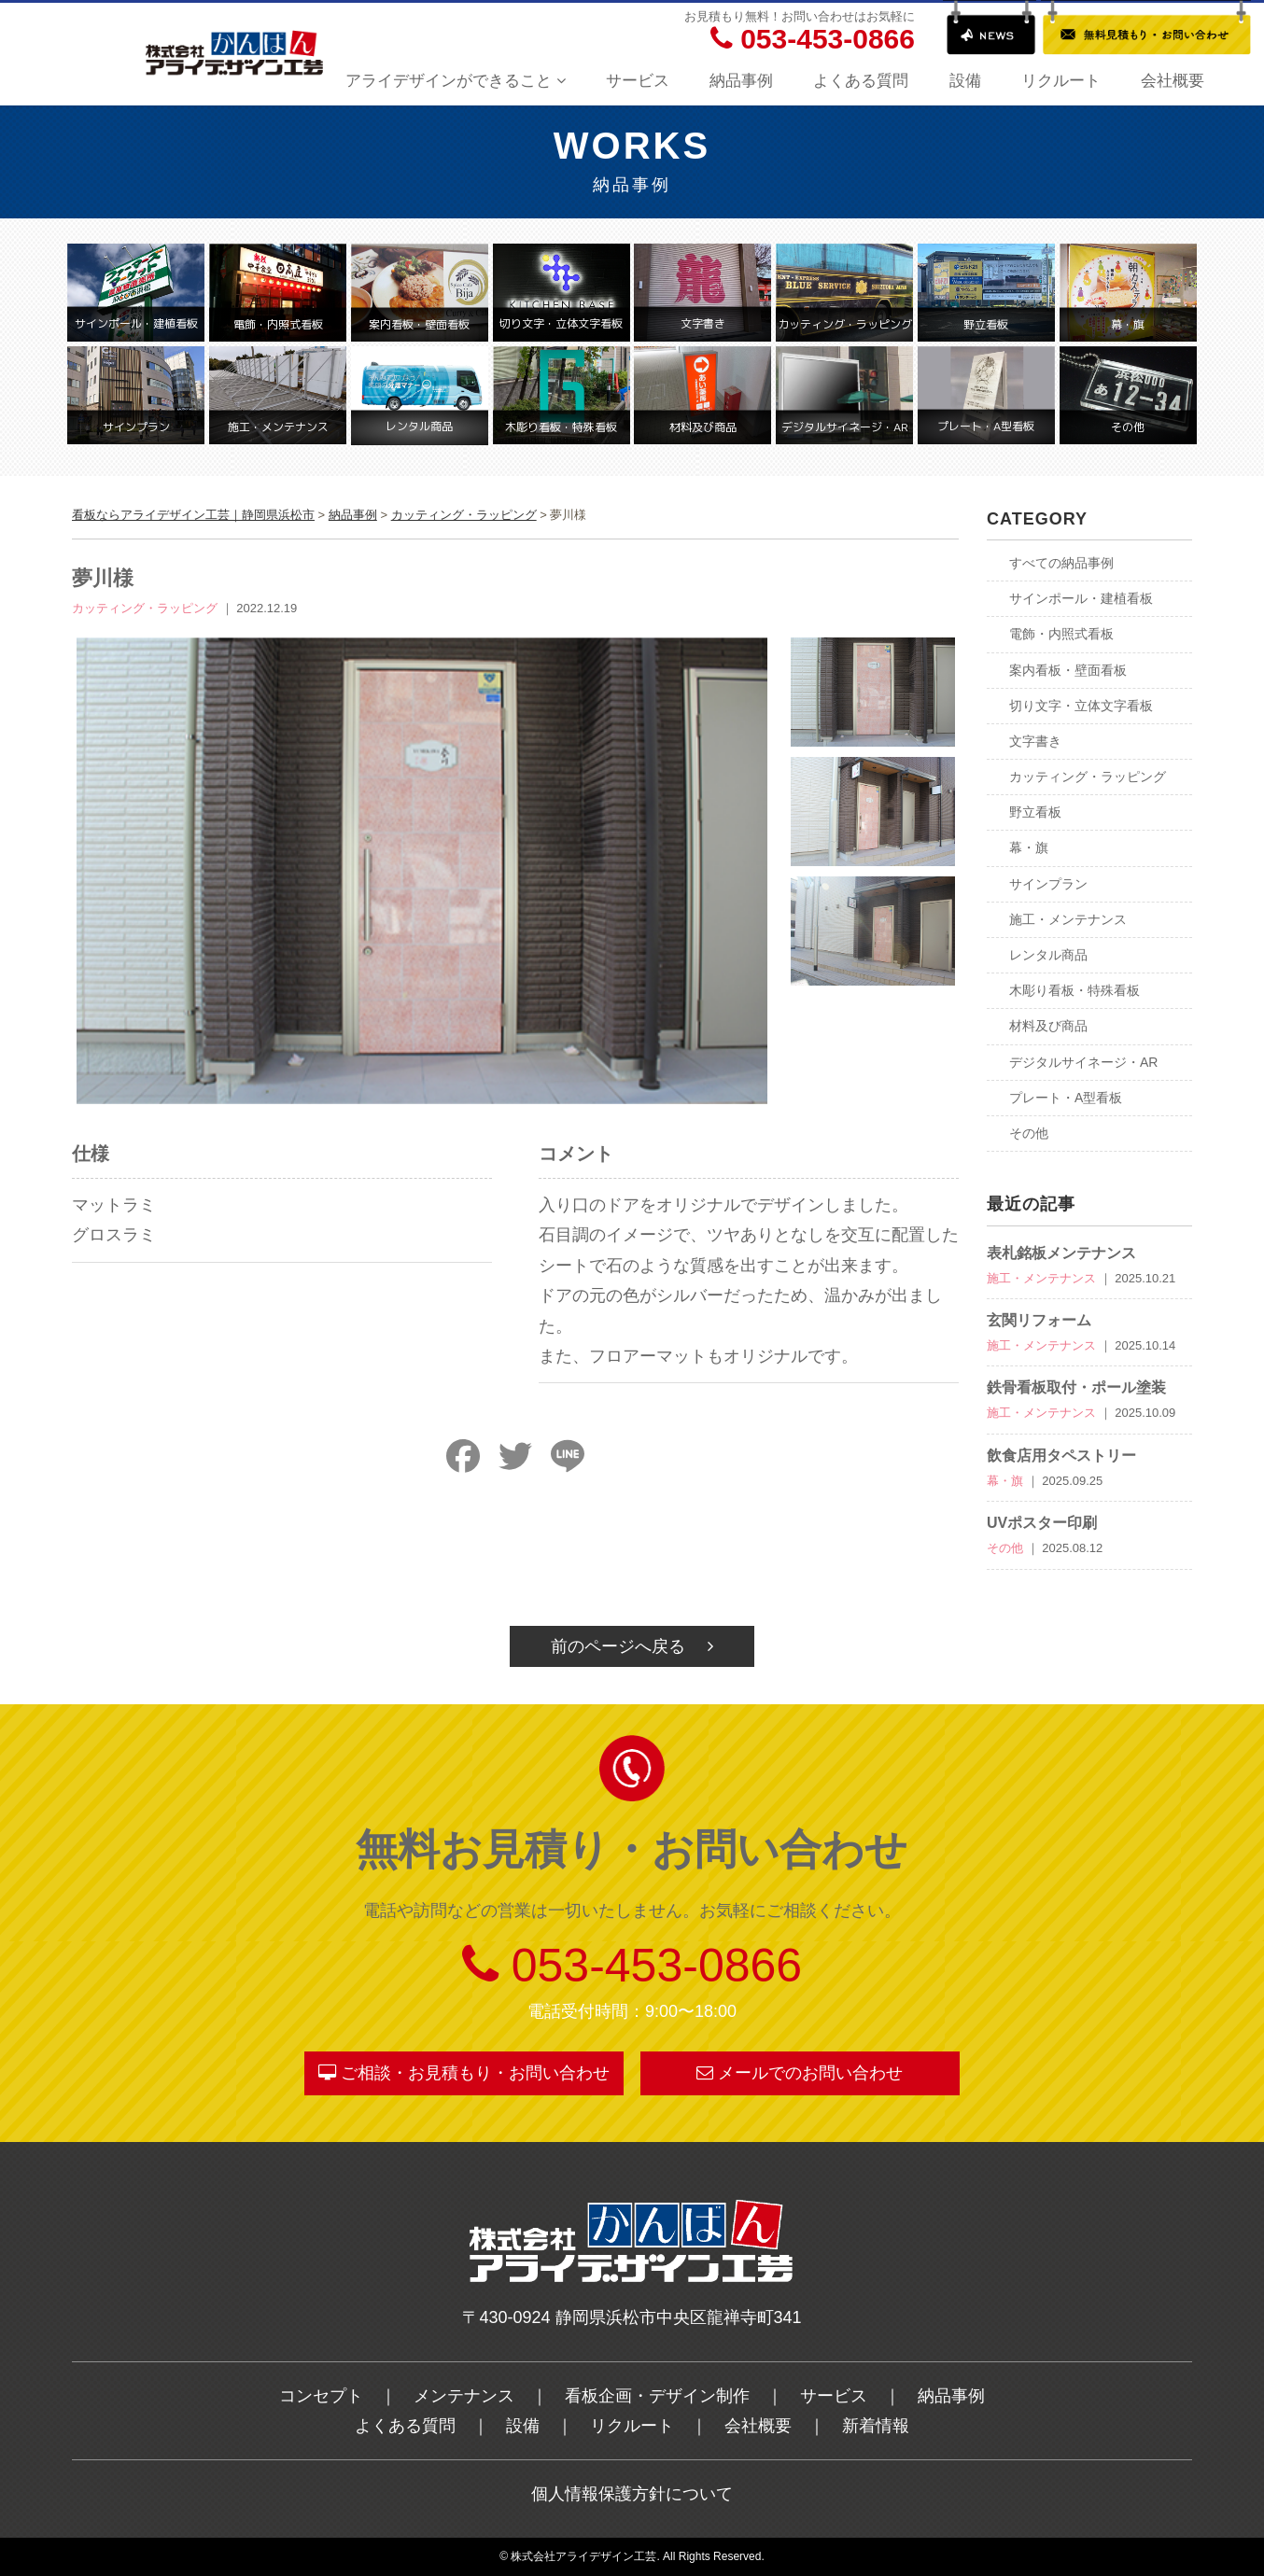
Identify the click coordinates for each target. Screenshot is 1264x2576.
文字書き (1035, 741)
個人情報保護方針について (632, 2494)
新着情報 (875, 2425)
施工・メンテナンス (1068, 919)
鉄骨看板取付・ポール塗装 (1076, 1387)
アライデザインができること (455, 81)
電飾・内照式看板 (1061, 633)
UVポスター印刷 (1042, 1523)
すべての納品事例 (1061, 562)
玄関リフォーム (1039, 1320)
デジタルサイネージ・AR (1083, 1062)
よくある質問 (860, 81)
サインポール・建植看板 (1081, 598)
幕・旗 (1028, 847)
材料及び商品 (1048, 1025)
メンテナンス (464, 2396)
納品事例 (741, 81)
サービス (637, 81)
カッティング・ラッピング (1087, 776)
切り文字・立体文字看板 (1081, 705)
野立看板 (1035, 812)
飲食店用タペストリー (1061, 1455)
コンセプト (321, 2396)
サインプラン (1048, 883)
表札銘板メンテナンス (1061, 1253)
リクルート (1061, 81)
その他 (1028, 1133)
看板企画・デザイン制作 (657, 2396)
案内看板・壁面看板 (1068, 670)
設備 (965, 81)
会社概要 (1172, 81)
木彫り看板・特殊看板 (1074, 990)
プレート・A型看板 (1065, 1097)
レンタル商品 (1048, 954)
